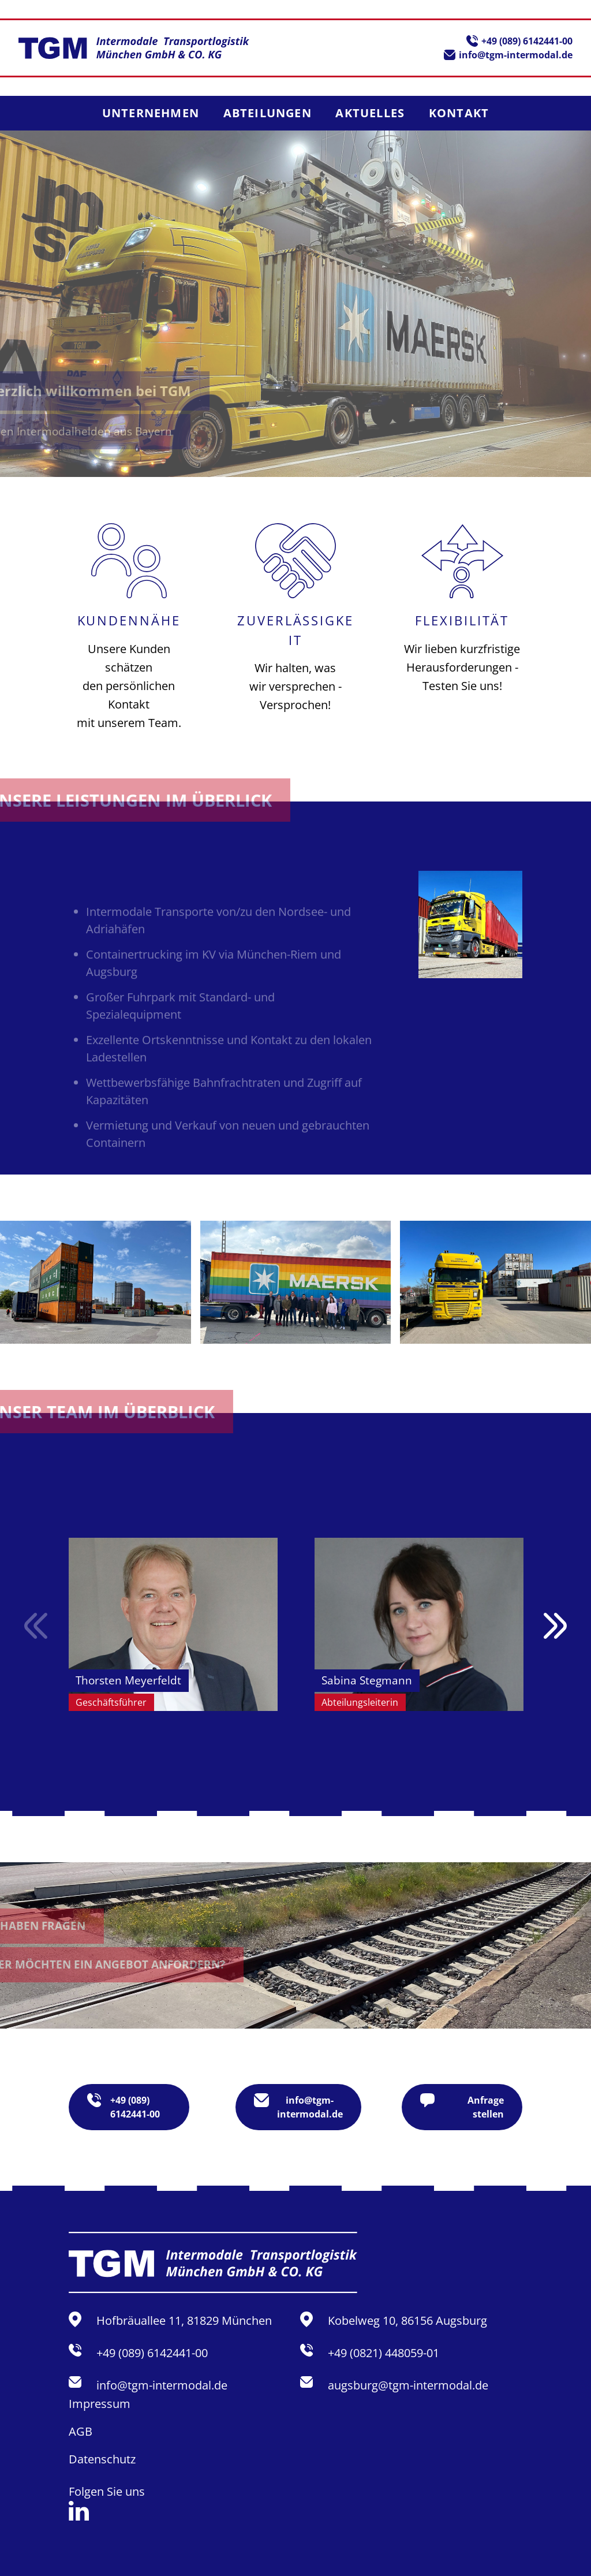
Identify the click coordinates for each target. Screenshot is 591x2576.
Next (555, 1626)
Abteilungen (267, 113)
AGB (80, 2431)
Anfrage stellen (462, 2106)
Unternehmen (150, 113)
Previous (35, 1626)
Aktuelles (370, 113)
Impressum (99, 2403)
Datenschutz (102, 2459)
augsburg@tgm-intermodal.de (408, 2385)
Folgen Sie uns (107, 2502)
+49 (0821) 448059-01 (383, 2353)
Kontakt (459, 113)
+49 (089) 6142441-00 (527, 41)
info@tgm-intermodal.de (516, 55)
